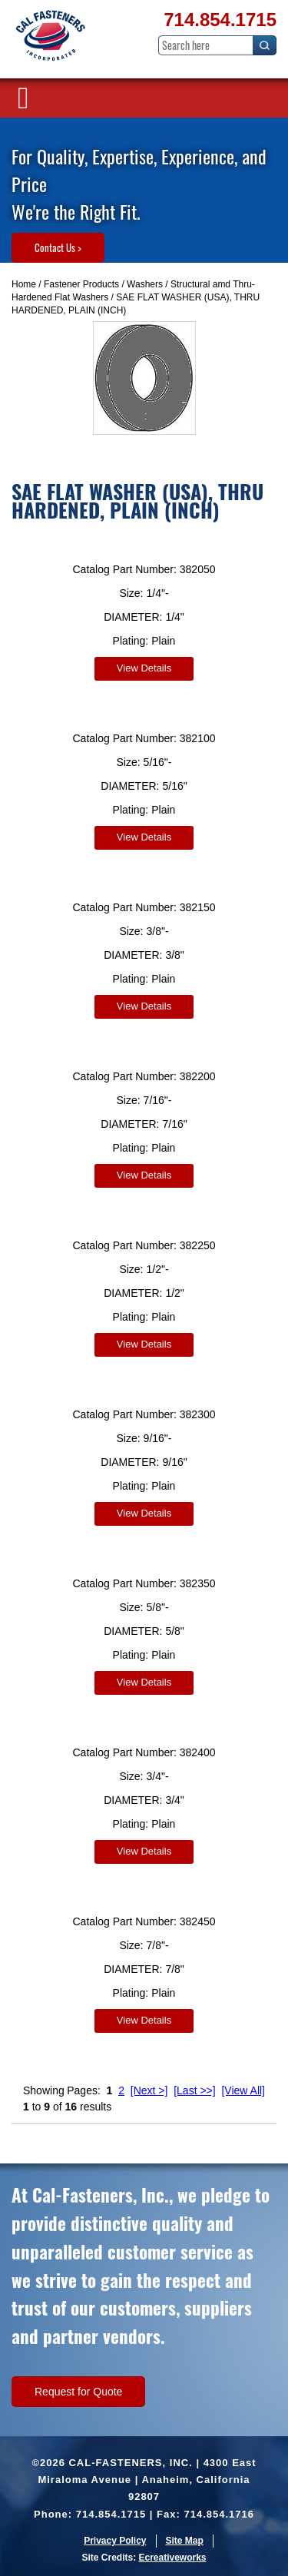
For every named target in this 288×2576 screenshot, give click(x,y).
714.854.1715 (220, 19)
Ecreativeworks (172, 2557)
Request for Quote (78, 2391)
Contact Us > (58, 247)
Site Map (185, 2540)
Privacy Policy (115, 2540)
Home (24, 284)
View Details (144, 668)
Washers (145, 284)
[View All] (243, 2090)
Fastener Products (81, 284)
